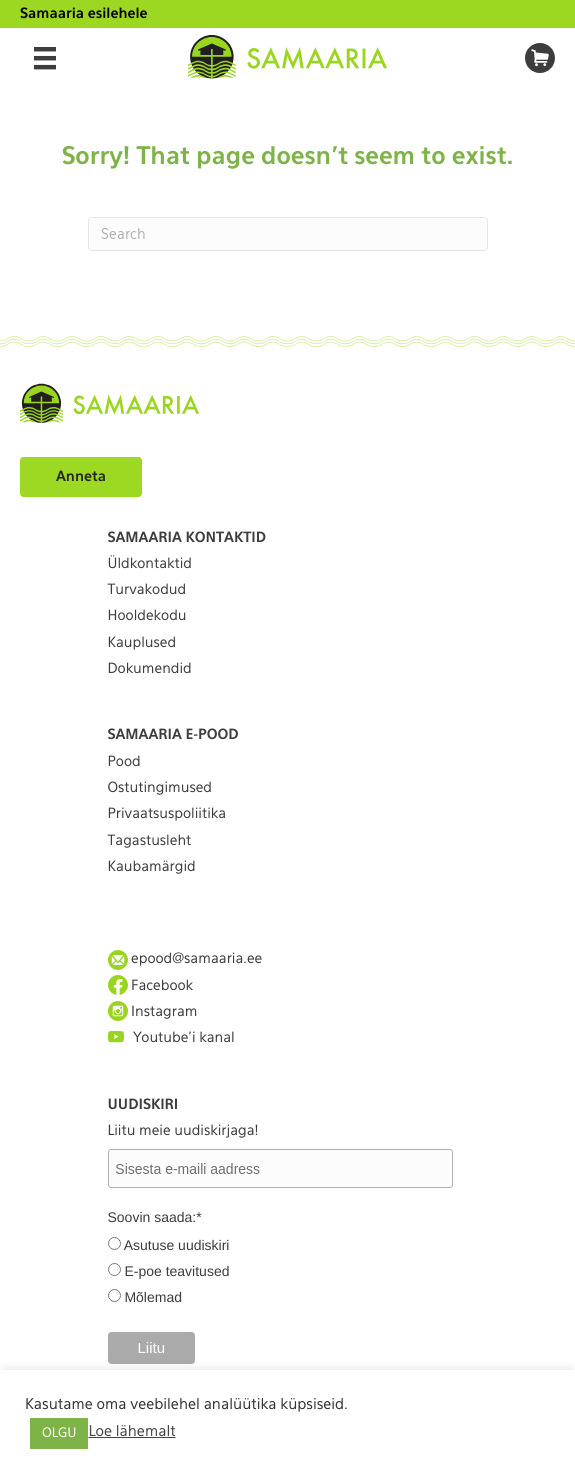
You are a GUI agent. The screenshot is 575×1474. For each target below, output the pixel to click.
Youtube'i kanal (171, 1037)
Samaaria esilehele (84, 14)
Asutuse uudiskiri (177, 1245)
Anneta (81, 477)
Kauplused (142, 643)
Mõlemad (153, 1297)
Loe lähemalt (131, 1431)
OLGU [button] (59, 1433)
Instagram (153, 1011)
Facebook (151, 985)
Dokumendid (150, 669)
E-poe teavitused (176, 1271)
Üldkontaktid (150, 564)
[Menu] (45, 58)
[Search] (288, 234)
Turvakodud (147, 590)
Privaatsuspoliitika (167, 814)
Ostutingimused (160, 788)
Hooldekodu (147, 616)
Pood (124, 762)
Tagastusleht (150, 841)
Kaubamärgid (152, 867)
